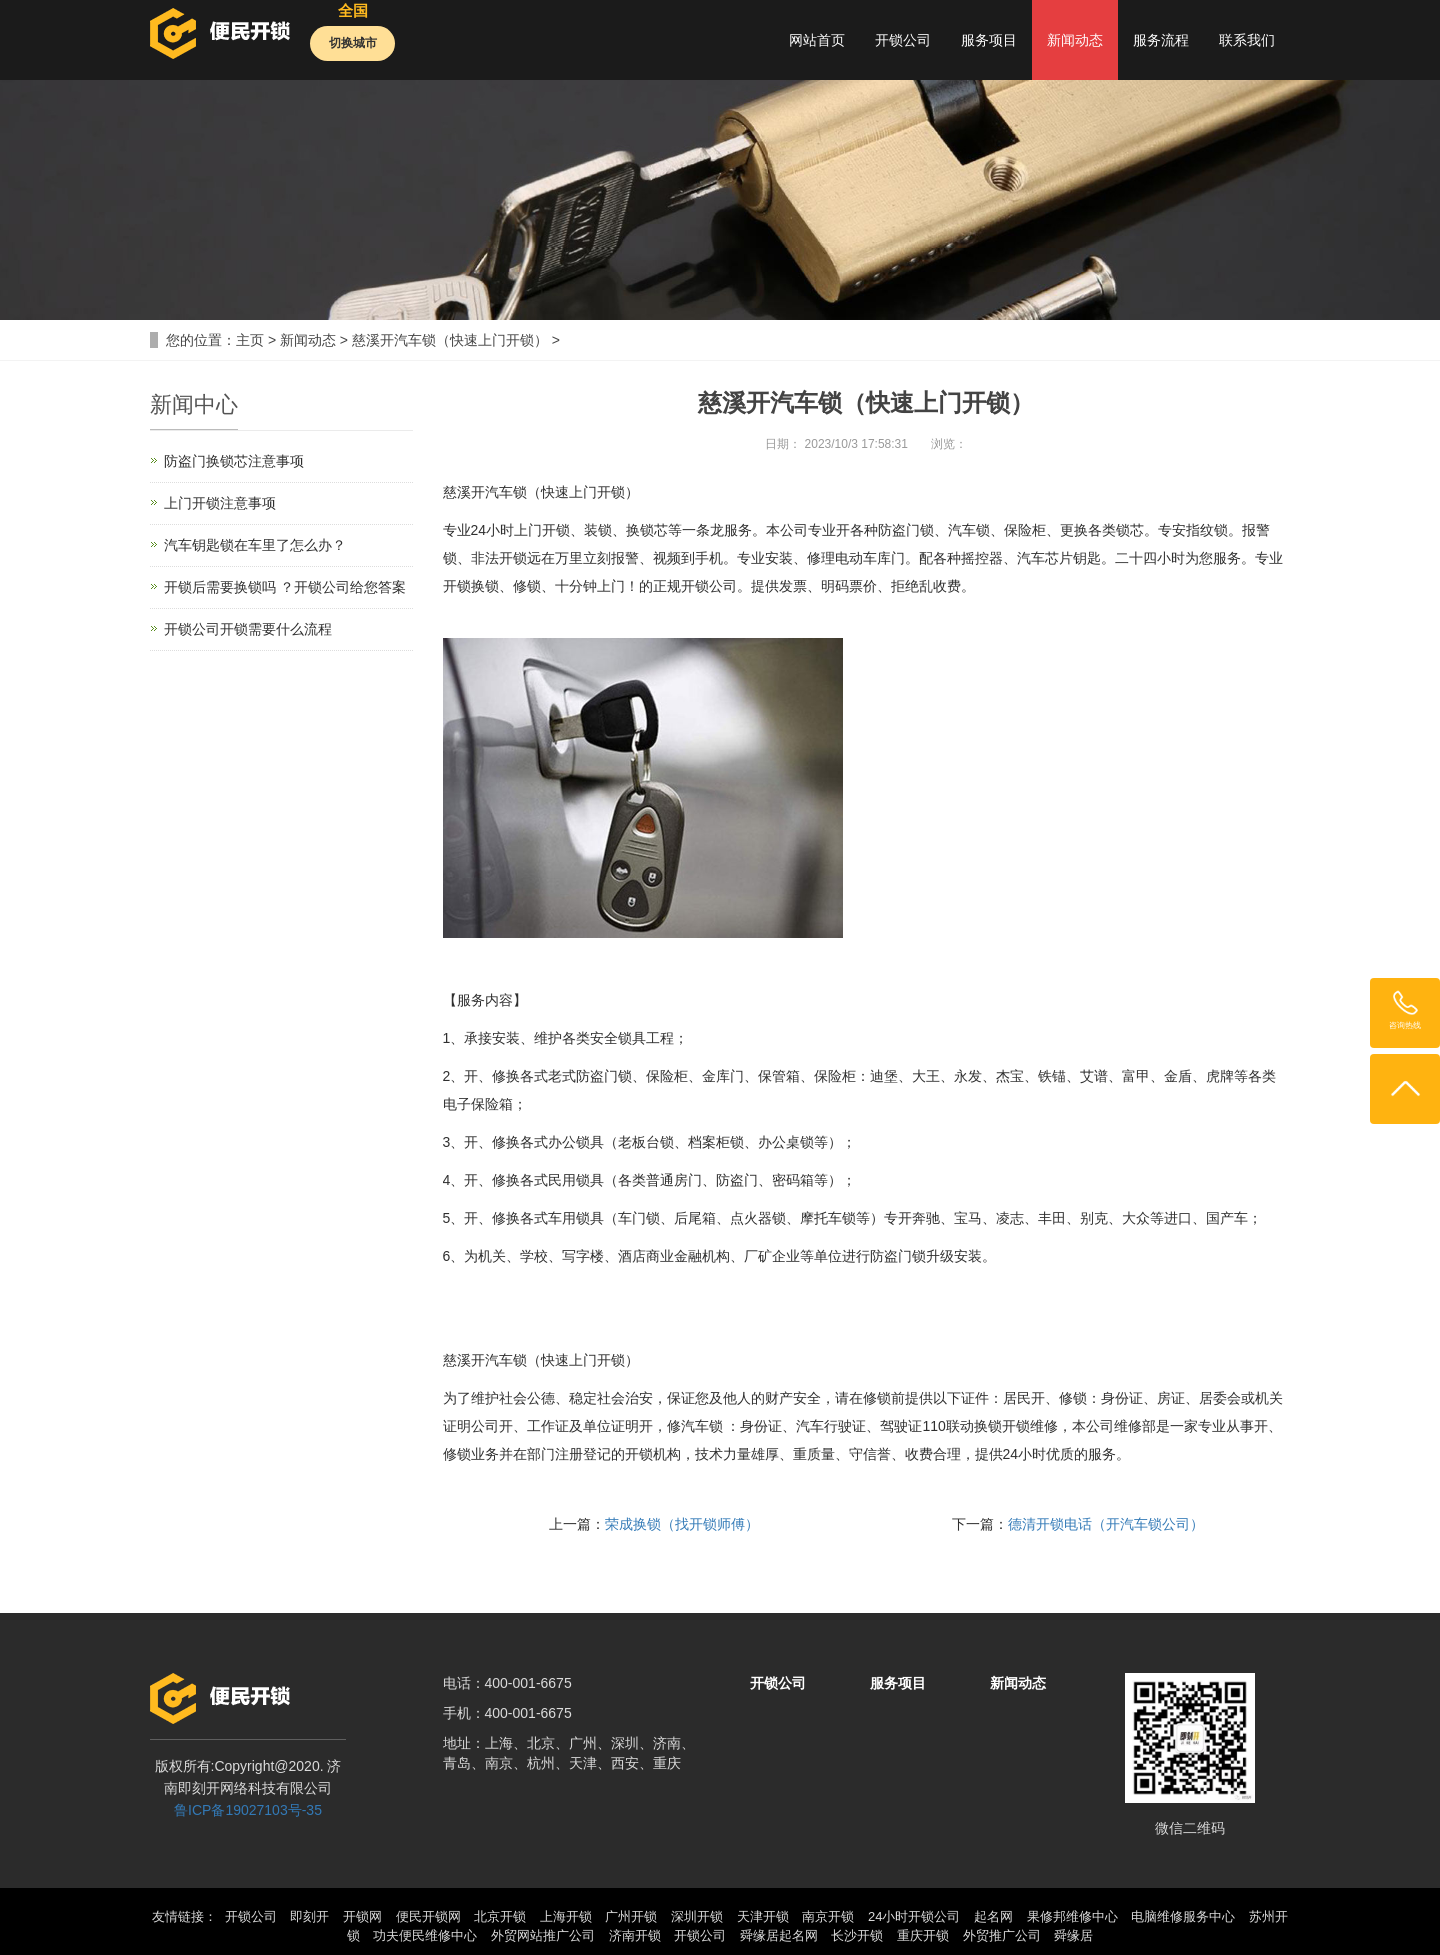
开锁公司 (903, 40)
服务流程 (1161, 40)
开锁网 (362, 1916)
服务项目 (989, 40)
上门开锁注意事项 (220, 503)
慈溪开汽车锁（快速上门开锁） (450, 340)
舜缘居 (1073, 1935)
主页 (250, 340)
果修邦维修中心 (1072, 1916)
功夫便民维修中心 (425, 1935)
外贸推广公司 (1002, 1935)
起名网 (993, 1916)
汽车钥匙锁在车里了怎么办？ (255, 545)
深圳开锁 (697, 1916)
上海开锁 (566, 1916)
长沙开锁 (857, 1935)
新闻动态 (1075, 40)
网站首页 (817, 40)
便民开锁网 (428, 1916)
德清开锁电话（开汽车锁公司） (1106, 1524)
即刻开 (309, 1916)
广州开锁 (631, 1916)
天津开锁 (763, 1916)
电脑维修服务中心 (1183, 1916)
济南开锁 (635, 1935)
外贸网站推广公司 (543, 1935)
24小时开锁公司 (914, 1916)
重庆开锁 (923, 1935)
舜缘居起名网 (779, 1935)
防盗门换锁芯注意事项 (234, 461)
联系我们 (1247, 40)
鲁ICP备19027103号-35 (248, 1810)
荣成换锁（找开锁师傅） (682, 1524)
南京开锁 (828, 1916)
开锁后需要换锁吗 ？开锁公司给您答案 (285, 587)
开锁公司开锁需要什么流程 (248, 629)
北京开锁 (500, 1916)
